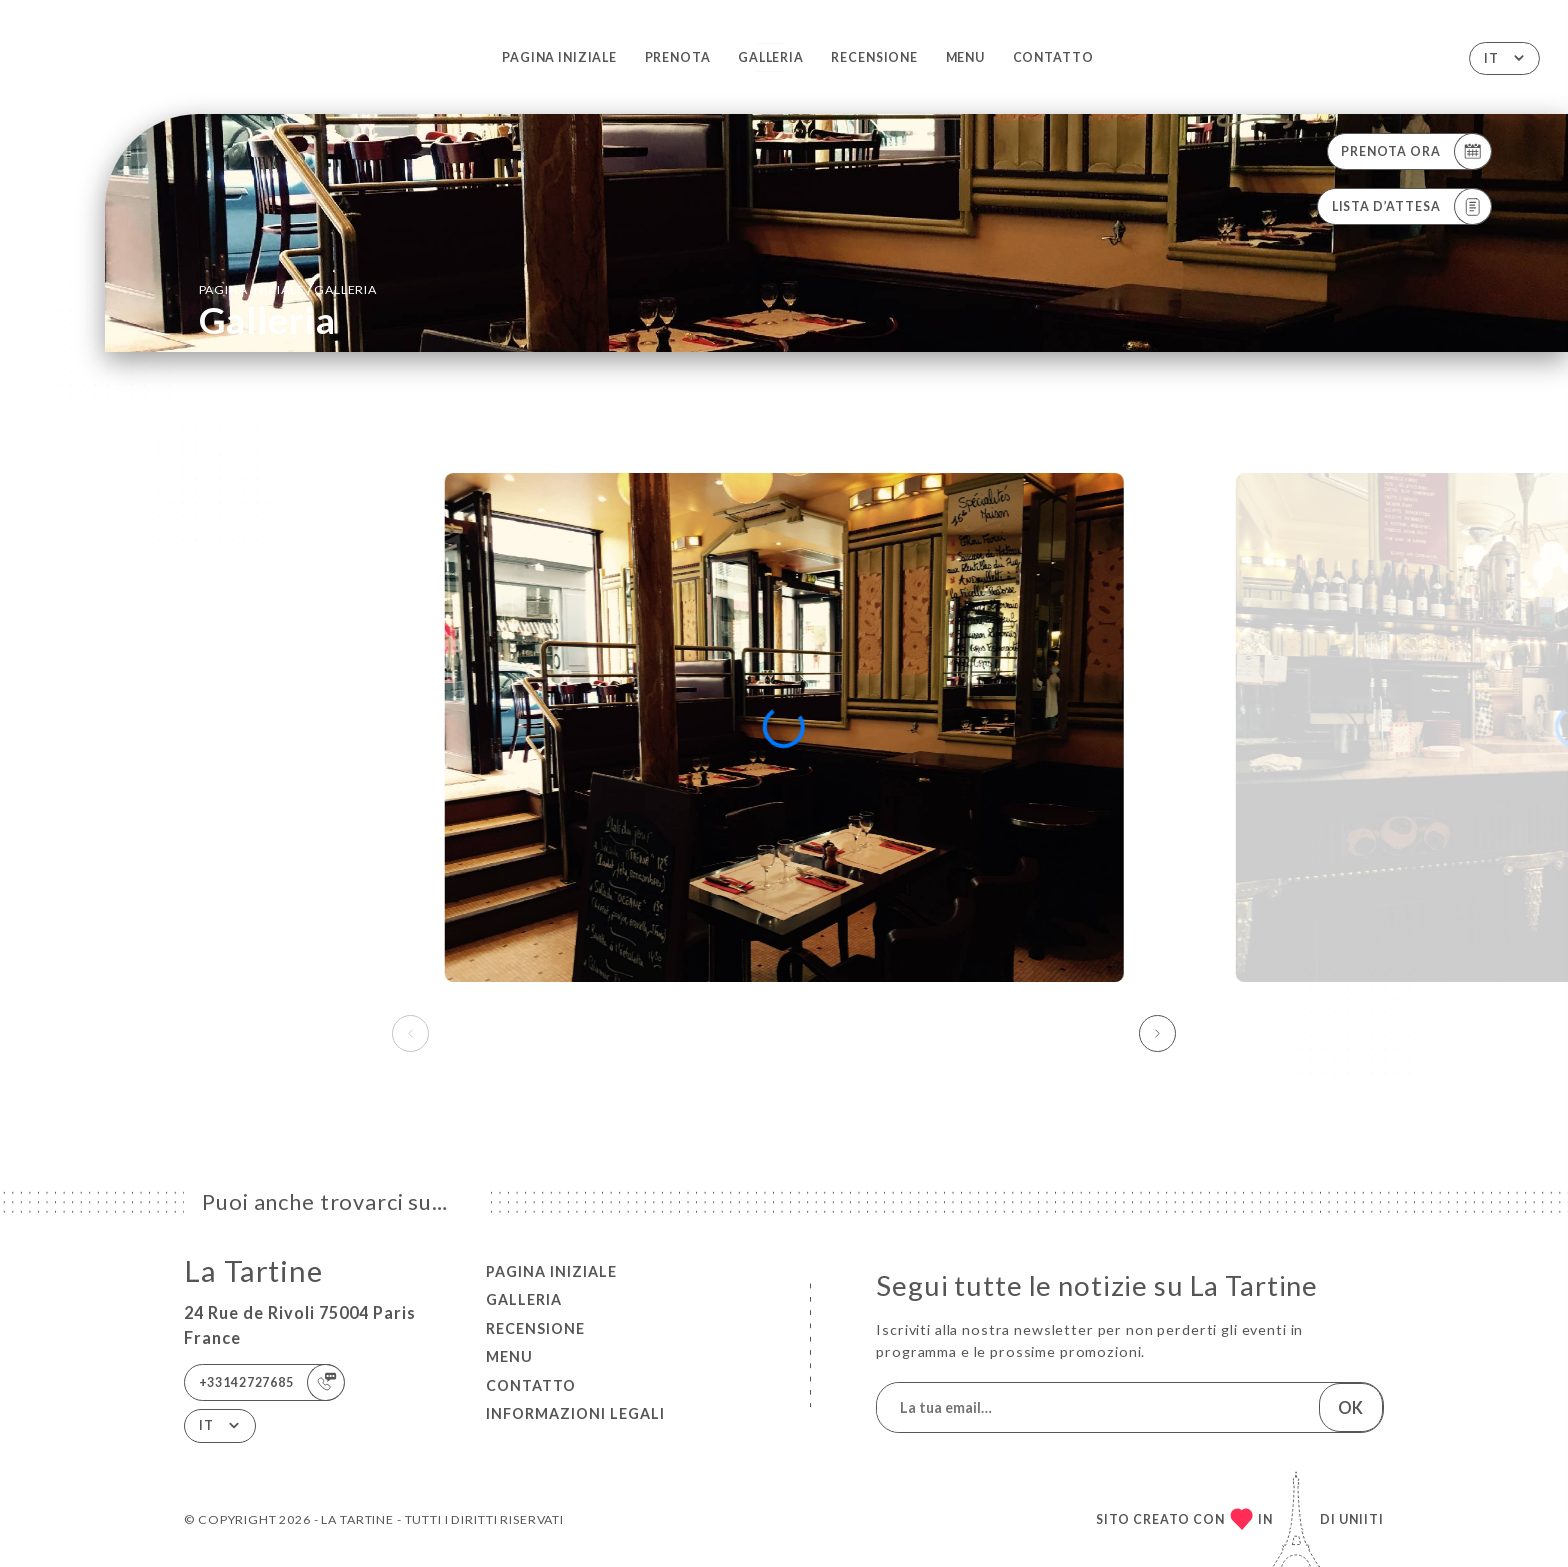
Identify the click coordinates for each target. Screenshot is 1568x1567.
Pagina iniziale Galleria (288, 288)
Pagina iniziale (559, 57)
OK (1350, 1407)
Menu (965, 57)
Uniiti (1361, 1519)
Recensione (874, 57)
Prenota (678, 57)
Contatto (1053, 57)
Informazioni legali (575, 1413)
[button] (1157, 1034)
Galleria (771, 57)
